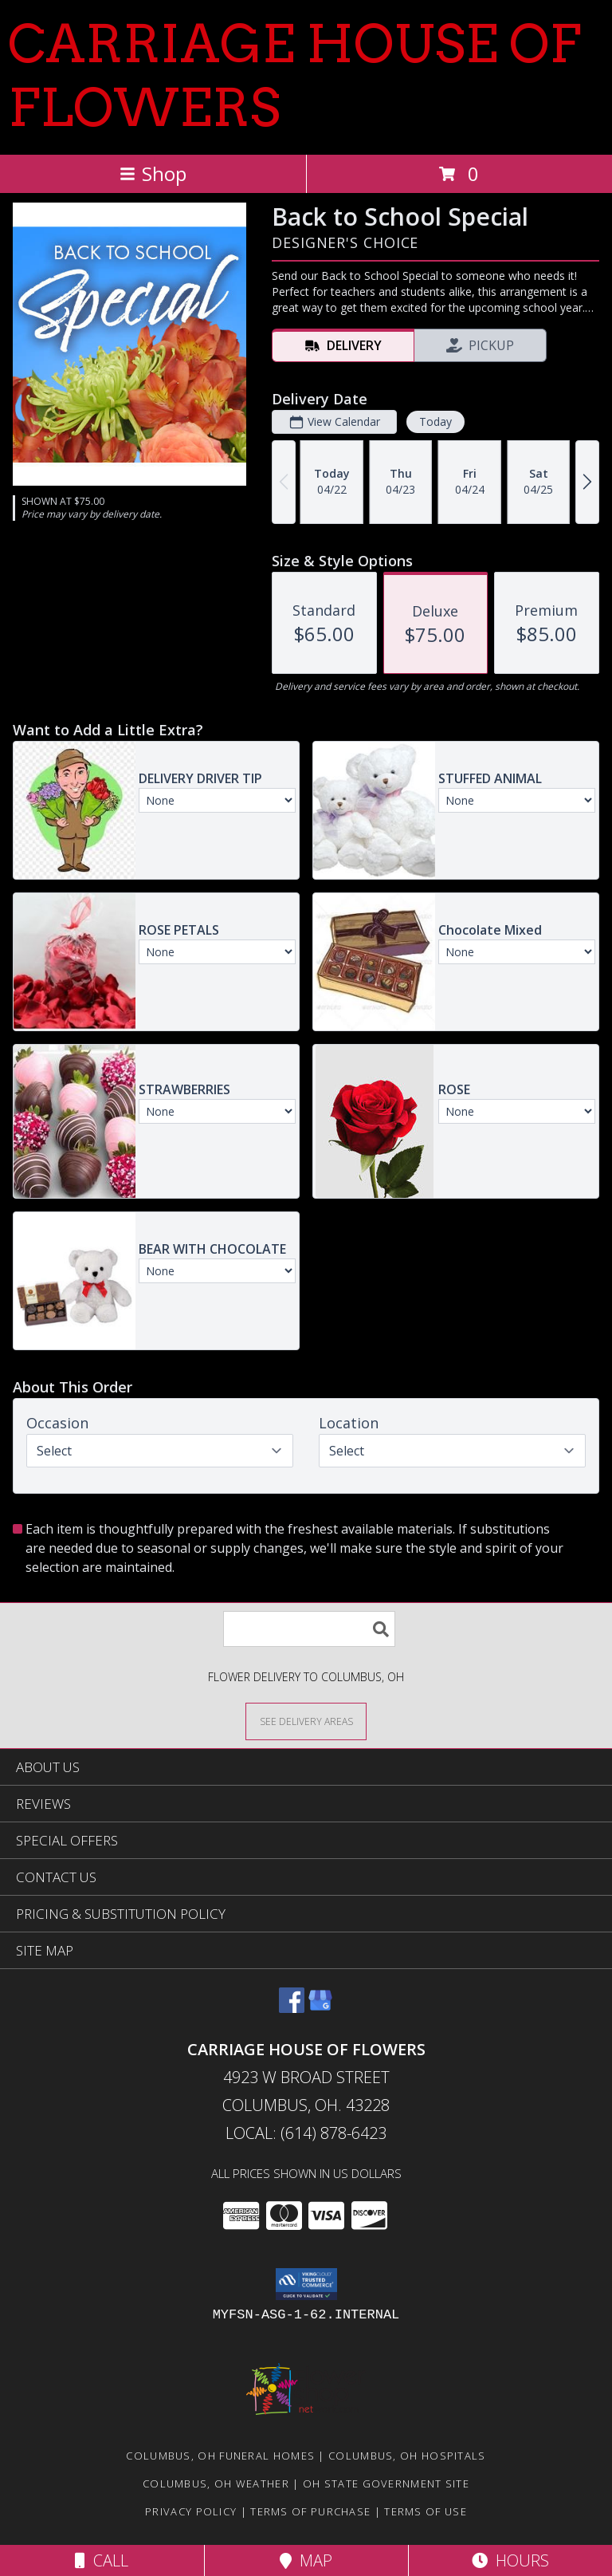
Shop (153, 173)
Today (435, 421)
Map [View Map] (306, 2560)
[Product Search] (309, 1629)
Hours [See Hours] (510, 2560)
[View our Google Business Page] (320, 2008)
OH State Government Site (386, 2483)
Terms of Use (425, 2511)
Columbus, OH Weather (216, 2483)
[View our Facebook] (291, 2008)
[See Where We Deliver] (306, 1720)
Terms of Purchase (310, 2511)
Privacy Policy (191, 2511)
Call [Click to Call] (101, 2560)
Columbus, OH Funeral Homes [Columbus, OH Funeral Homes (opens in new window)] (220, 2455)
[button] (306, 2284)
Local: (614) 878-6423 (306, 2133)
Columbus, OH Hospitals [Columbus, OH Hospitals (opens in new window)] (407, 2455)
